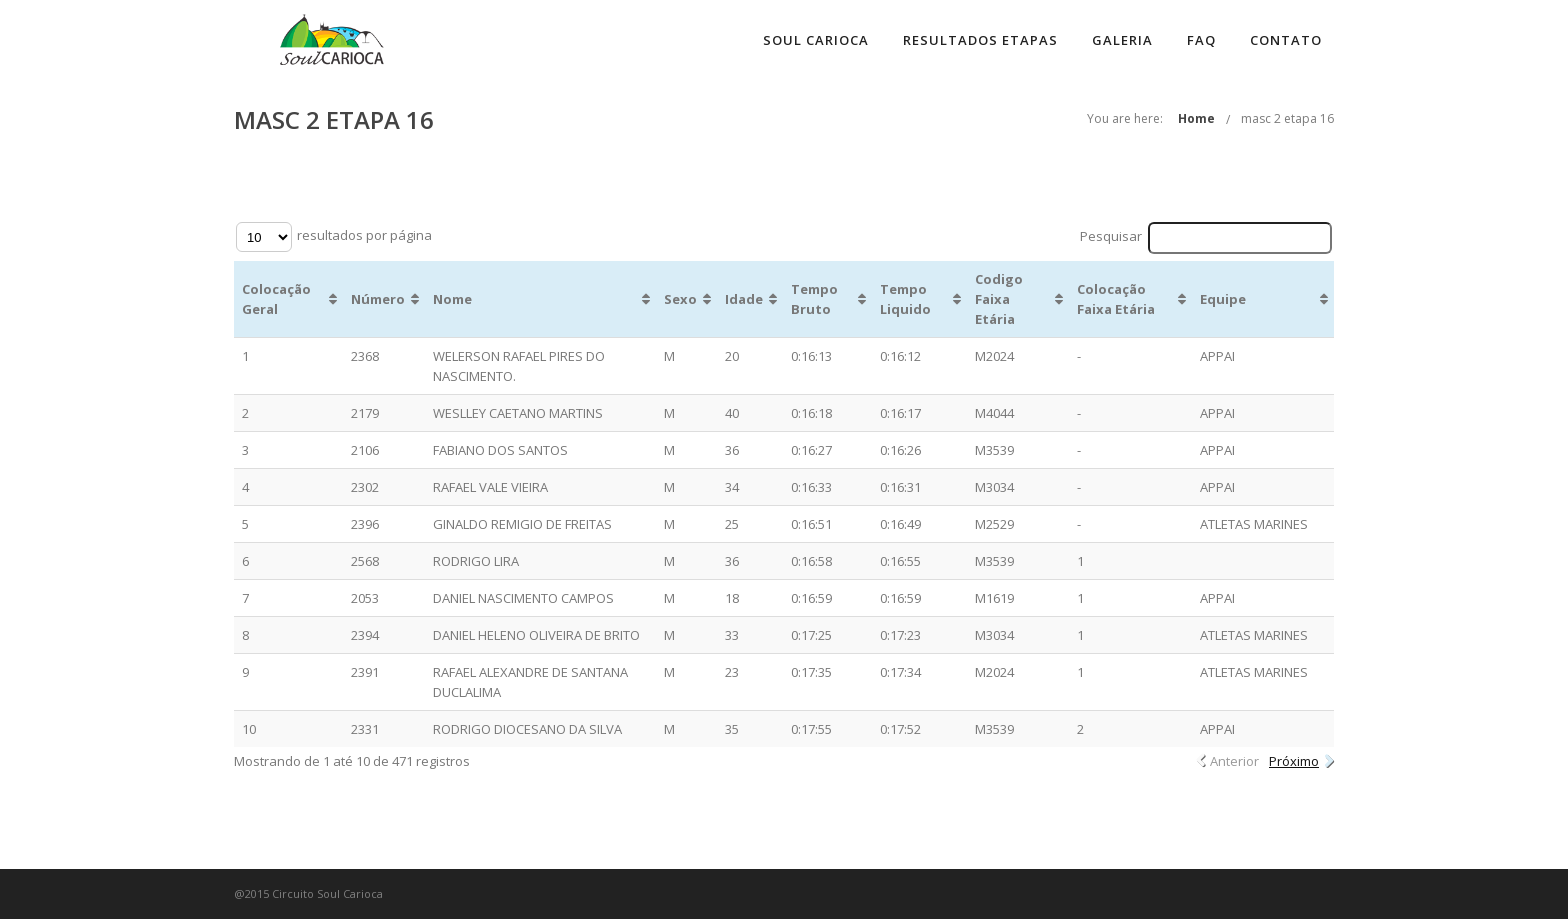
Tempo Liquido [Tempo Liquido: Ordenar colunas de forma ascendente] (905, 299)
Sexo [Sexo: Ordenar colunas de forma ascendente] (680, 299)
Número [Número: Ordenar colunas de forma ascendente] (378, 299)
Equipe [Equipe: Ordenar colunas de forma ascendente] (1223, 299)
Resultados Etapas (980, 40)
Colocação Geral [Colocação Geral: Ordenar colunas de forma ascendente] (276, 299)
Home (1196, 118)
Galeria (1122, 40)
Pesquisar (1206, 238)
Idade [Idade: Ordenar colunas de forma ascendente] (744, 299)
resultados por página (334, 237)
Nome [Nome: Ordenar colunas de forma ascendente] (452, 299)
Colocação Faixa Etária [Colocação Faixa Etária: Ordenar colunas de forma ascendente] (1116, 299)
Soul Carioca (816, 40)
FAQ (1201, 40)
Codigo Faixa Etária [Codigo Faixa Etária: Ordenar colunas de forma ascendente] (999, 299)
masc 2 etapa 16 (1287, 118)
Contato (1286, 40)
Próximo (1294, 761)
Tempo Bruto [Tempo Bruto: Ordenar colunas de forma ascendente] (814, 299)
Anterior (1234, 761)
